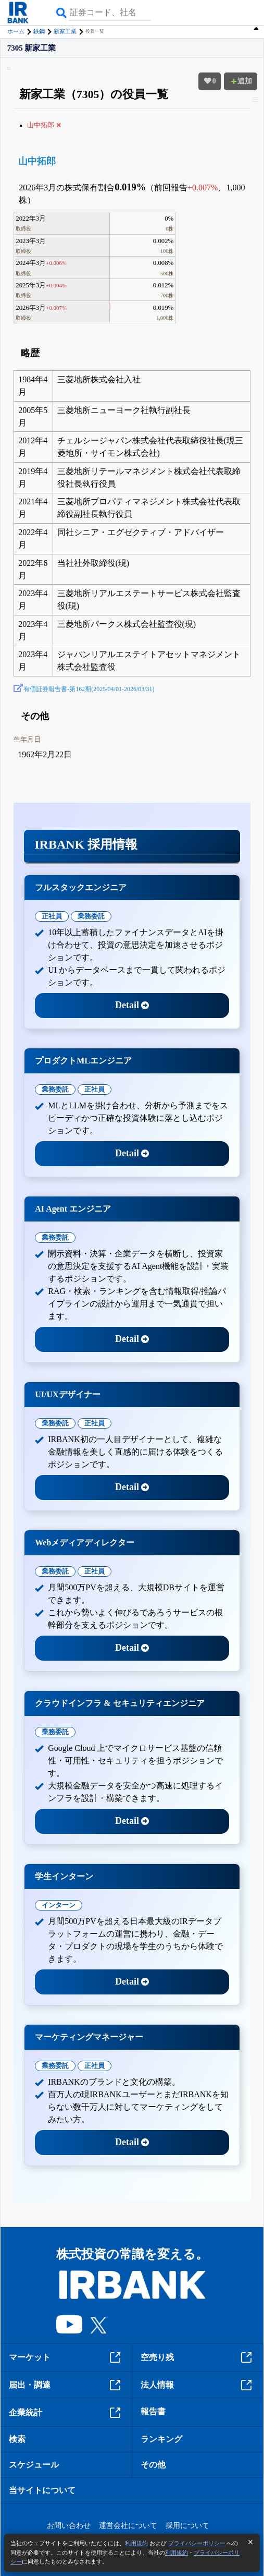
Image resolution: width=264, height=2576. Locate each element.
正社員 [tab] (52, 916)
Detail (132, 1005)
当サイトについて (42, 2490)
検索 (17, 2439)
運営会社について (128, 2526)
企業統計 (66, 2413)
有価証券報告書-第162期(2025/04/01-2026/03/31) (88, 689)
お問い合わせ (69, 2526)
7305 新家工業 (31, 48)
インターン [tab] (59, 1905)
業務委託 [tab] (91, 916)
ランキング (161, 2439)
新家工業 (65, 31)
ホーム (15, 31)
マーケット (66, 2357)
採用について (187, 2526)
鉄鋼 (39, 31)
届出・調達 (66, 2385)
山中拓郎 (37, 161)
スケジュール (34, 2464)
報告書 (153, 2411)
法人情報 (198, 2385)
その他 (153, 2464)
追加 (241, 81)
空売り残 (198, 2357)
